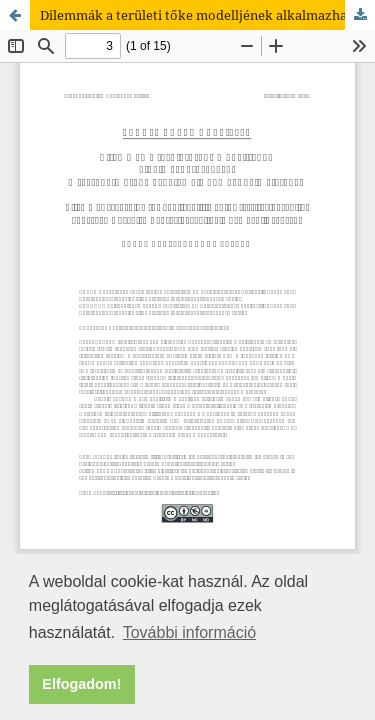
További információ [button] (189, 632)
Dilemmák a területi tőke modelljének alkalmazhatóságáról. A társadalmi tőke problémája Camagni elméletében (207, 15)
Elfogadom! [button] (81, 684)
